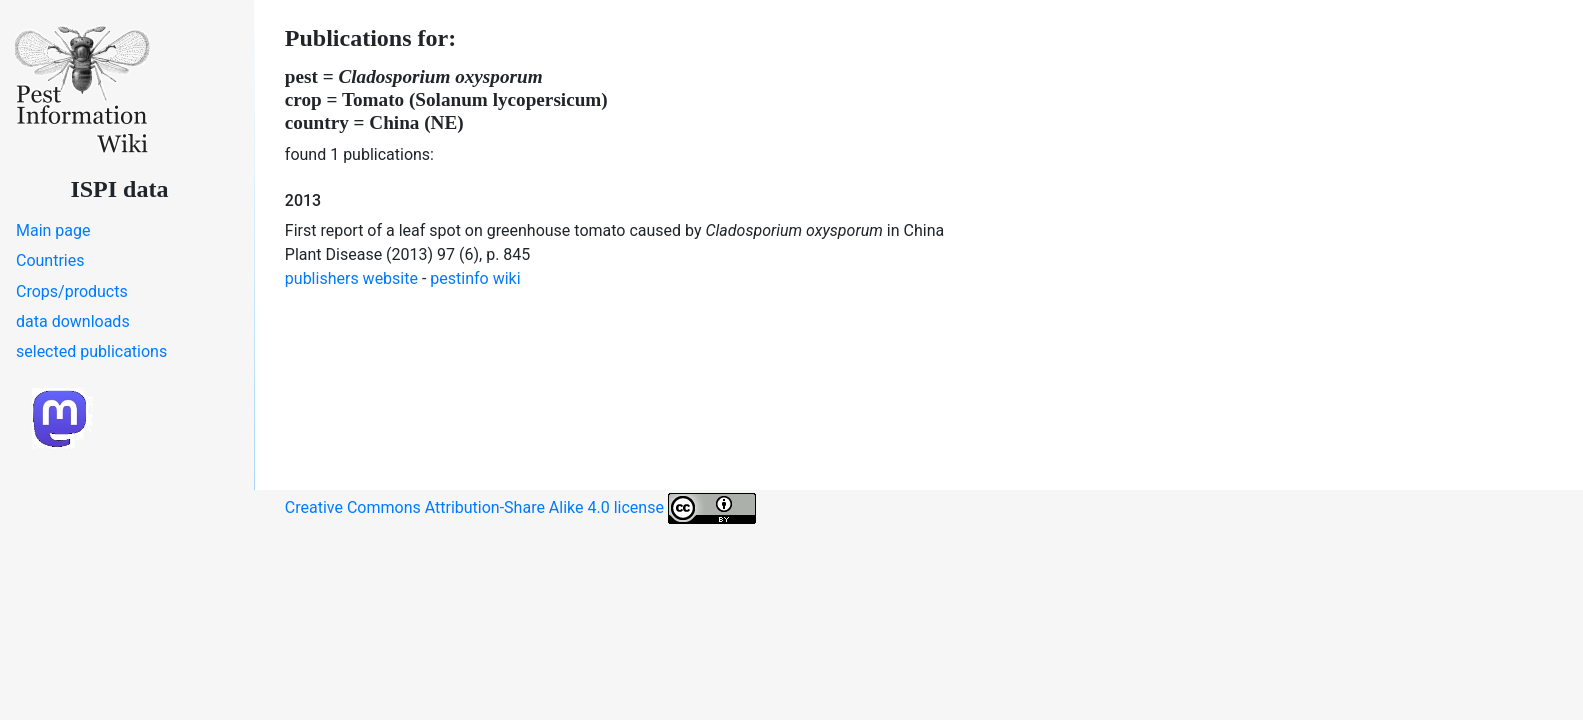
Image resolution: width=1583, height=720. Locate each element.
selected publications (91, 351)
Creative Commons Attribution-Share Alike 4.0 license (520, 508)
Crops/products (72, 291)
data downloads (73, 321)
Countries (50, 260)
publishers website (351, 278)
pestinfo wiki (475, 278)
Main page (53, 230)
